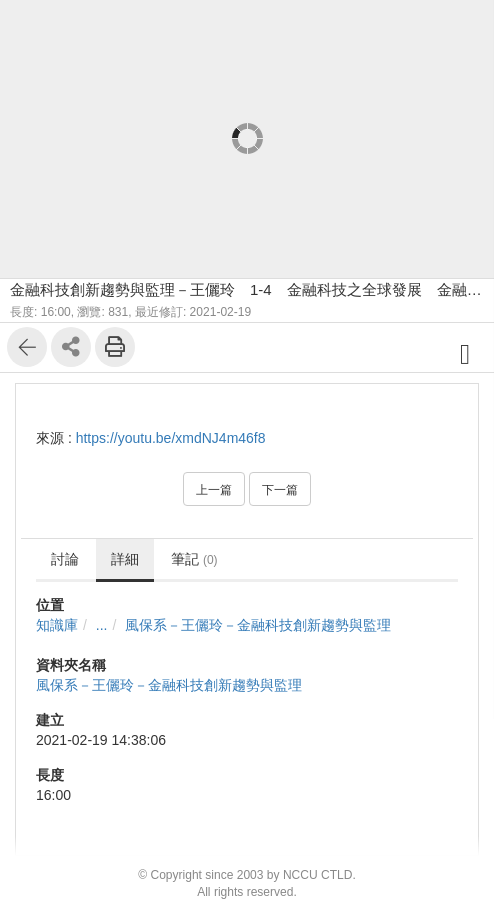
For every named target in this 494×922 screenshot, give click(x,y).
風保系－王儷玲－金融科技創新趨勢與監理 (258, 625)
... (102, 625)
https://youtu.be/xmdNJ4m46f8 (171, 438)
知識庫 (57, 625)
